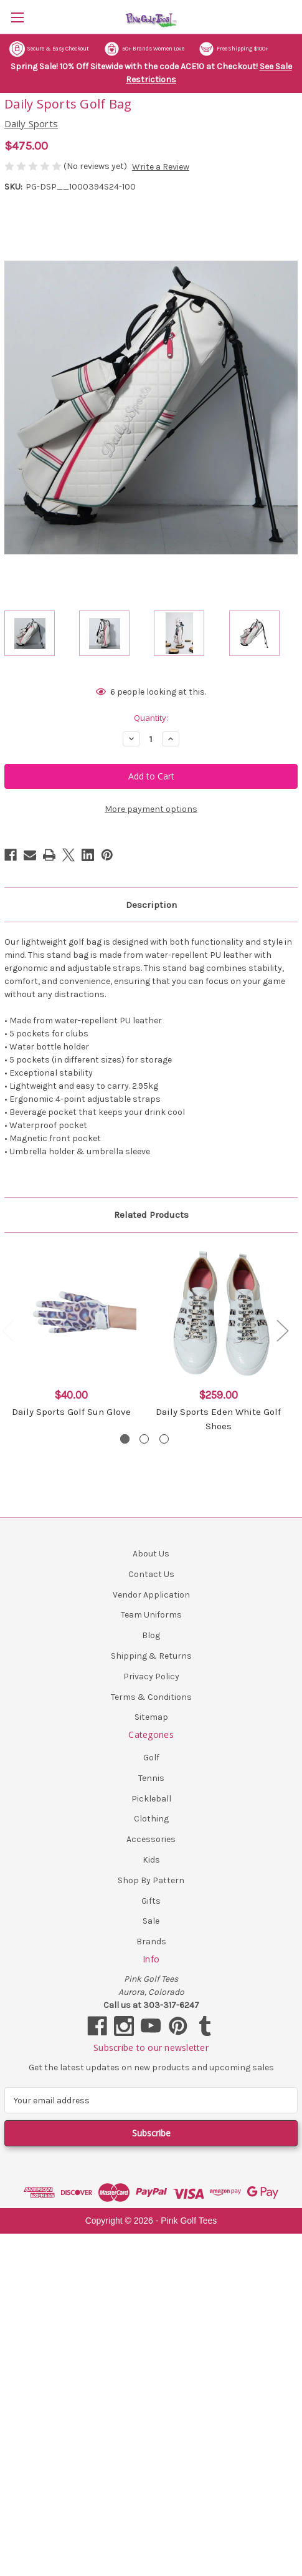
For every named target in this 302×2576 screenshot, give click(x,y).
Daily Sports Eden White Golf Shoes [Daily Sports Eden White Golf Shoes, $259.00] (218, 1419)
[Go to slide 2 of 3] (144, 1439)
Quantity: (151, 717)
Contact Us (151, 1574)
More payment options (151, 809)
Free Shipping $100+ (233, 49)
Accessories (151, 1839)
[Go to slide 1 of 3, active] (125, 1439)
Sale (151, 1921)
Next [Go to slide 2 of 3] (282, 1330)
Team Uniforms (151, 1614)
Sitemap (151, 1717)
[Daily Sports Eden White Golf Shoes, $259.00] (218, 1313)
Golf (151, 1757)
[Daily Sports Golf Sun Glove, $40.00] (71, 1313)
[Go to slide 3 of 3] (164, 1439)
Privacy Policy (151, 1676)
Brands (151, 1941)
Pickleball (151, 1798)
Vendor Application (151, 1594)
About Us (151, 1553)
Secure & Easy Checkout (49, 49)
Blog (151, 1635)
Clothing (151, 1818)
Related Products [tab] (151, 1214)
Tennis (151, 1778)
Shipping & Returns (151, 1656)
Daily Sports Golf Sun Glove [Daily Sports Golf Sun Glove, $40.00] (71, 1411)
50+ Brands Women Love (144, 49)
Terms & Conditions (151, 1697)
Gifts (151, 1901)
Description (151, 904)
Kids (151, 1860)
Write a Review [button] (160, 167)
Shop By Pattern (151, 1880)
